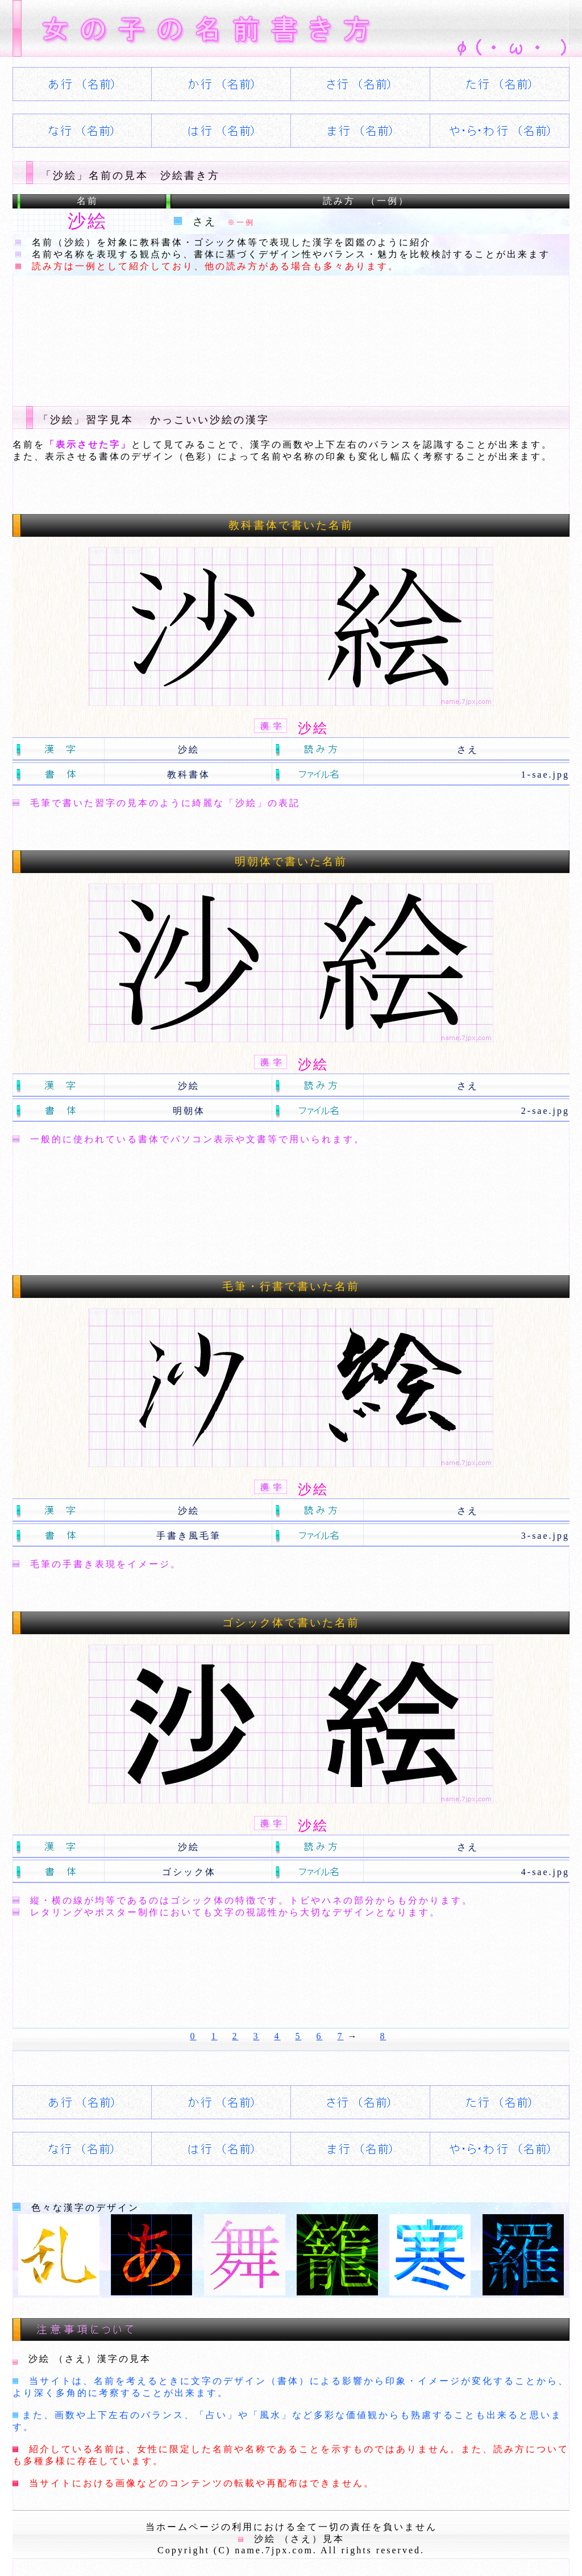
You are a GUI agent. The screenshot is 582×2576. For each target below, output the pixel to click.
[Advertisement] (219, 331)
